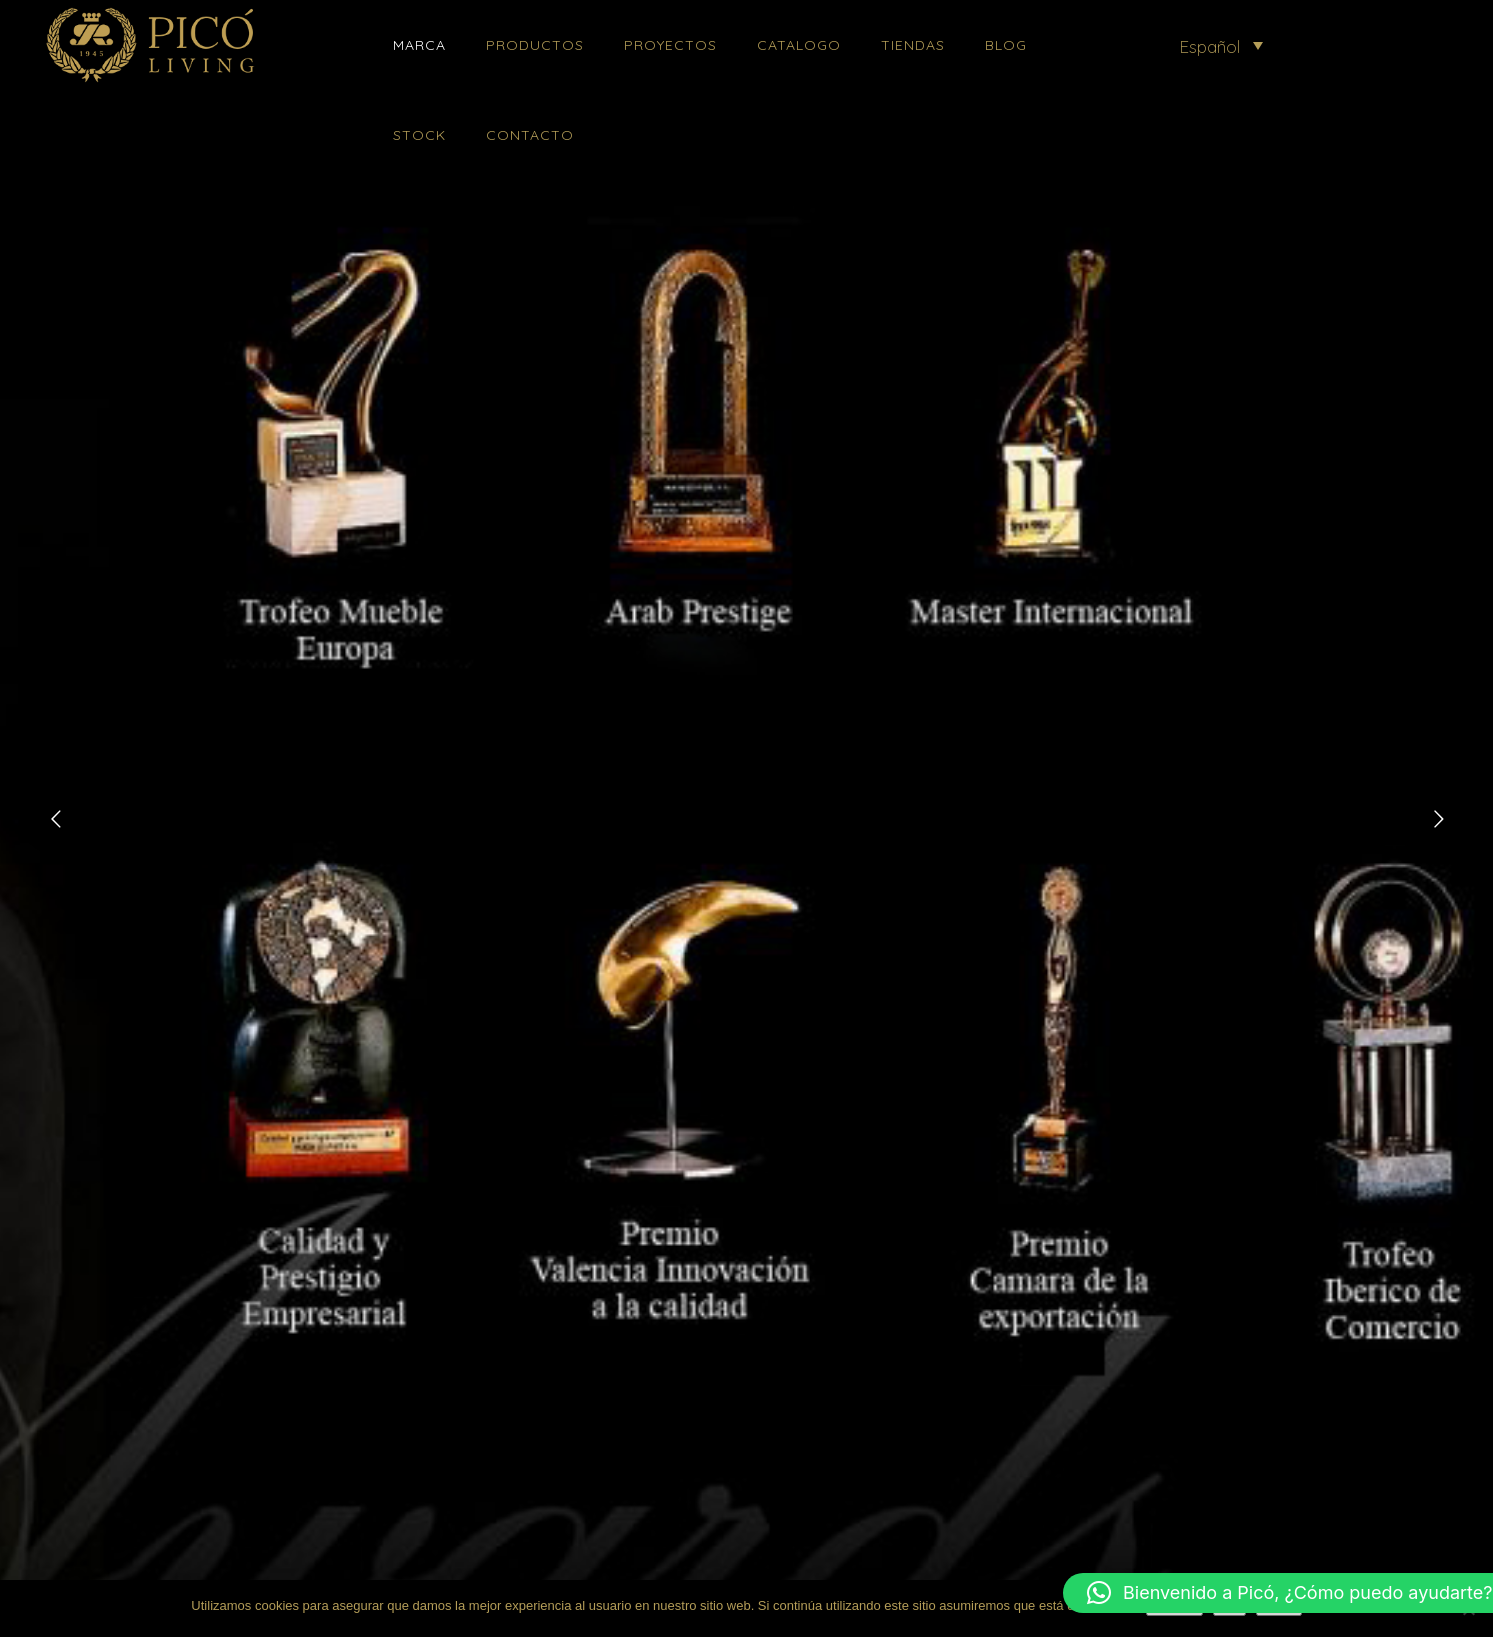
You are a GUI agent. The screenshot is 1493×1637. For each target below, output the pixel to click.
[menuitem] (1221, 44)
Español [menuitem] (1209, 46)
